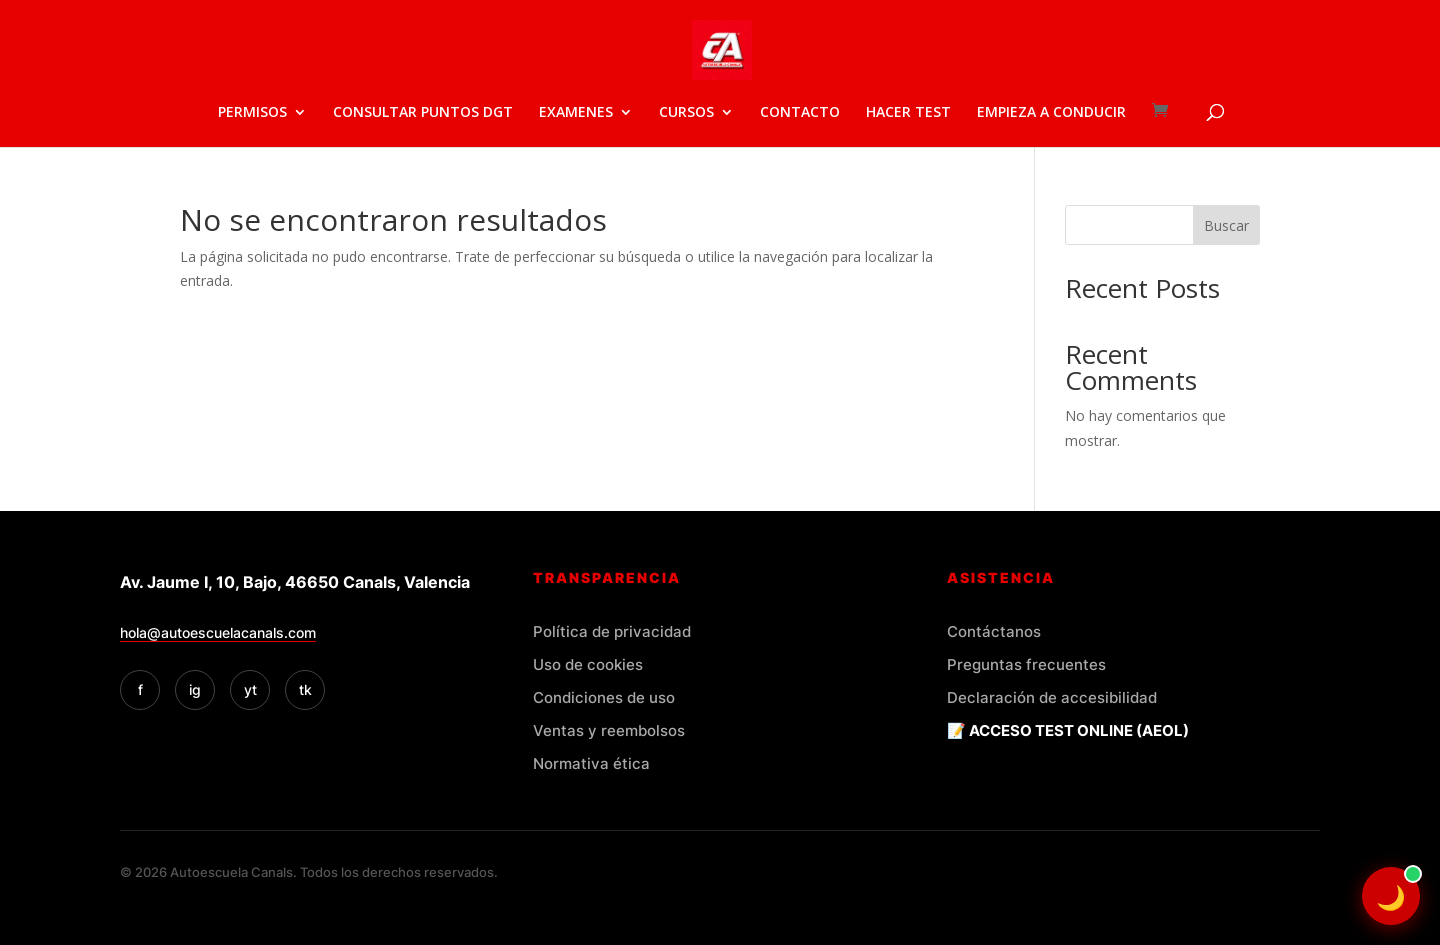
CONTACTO (800, 113)
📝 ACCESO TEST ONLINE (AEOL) (1068, 730)
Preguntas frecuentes (1026, 664)
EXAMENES (576, 113)
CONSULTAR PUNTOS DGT (423, 113)
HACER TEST (908, 113)
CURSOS (686, 113)
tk (305, 689)
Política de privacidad (612, 631)
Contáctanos (994, 631)
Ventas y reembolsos (609, 730)
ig (195, 689)
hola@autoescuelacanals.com (218, 632)
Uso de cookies (588, 664)
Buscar (1226, 225)
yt (250, 689)
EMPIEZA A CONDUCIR (1051, 113)
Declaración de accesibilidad (1052, 697)
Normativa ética (591, 763)
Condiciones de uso (604, 697)
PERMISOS (252, 113)
